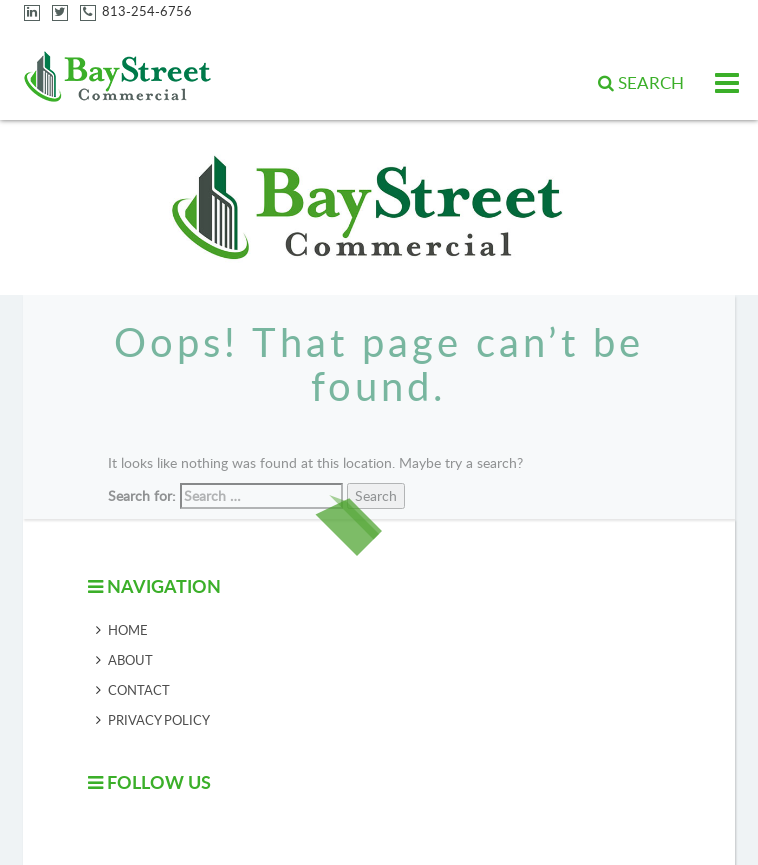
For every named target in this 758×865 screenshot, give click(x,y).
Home (128, 630)
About (130, 660)
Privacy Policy (159, 720)
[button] (641, 83)
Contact (139, 690)
